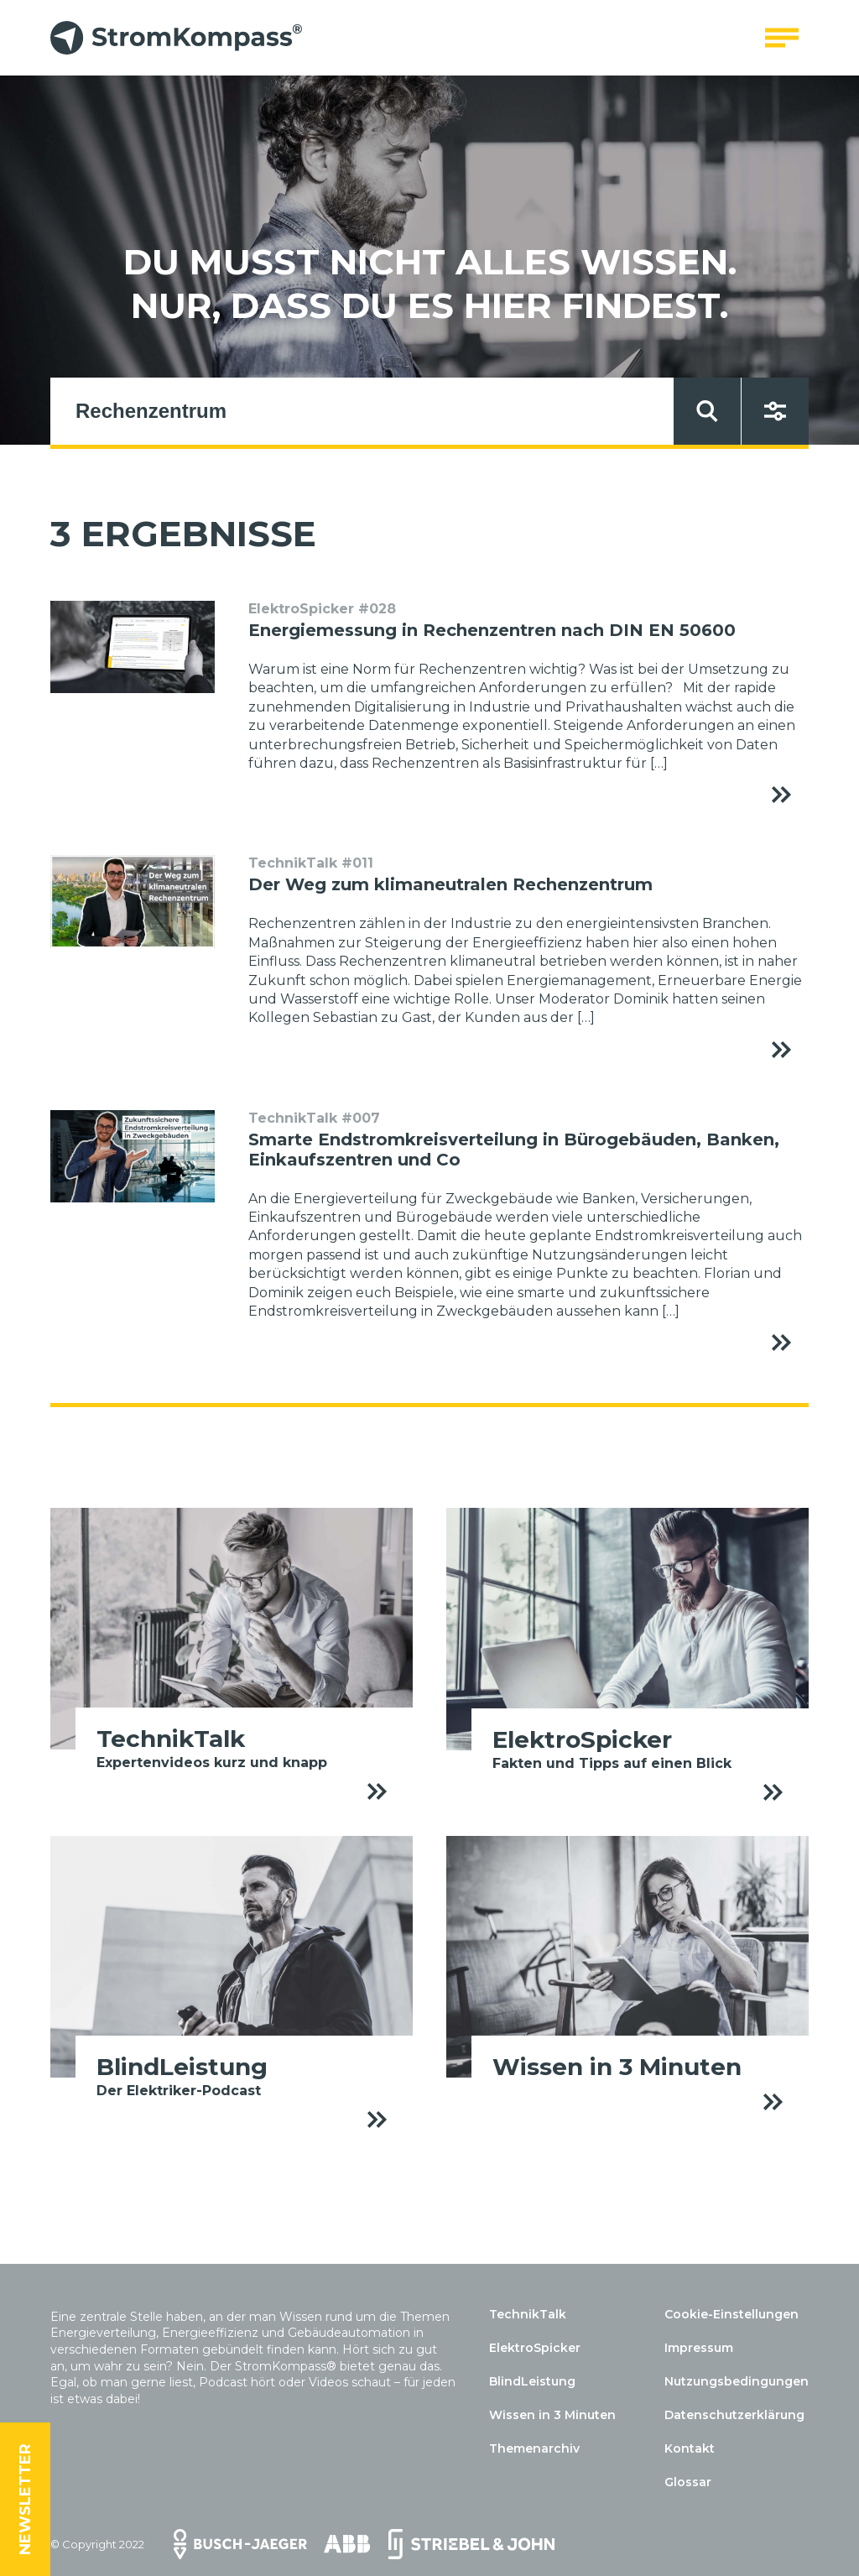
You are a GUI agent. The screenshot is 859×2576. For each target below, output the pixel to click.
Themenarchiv (534, 2448)
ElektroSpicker (534, 2347)
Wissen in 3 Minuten (552, 2414)
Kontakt (689, 2448)
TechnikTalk (527, 2314)
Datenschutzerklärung (734, 2414)
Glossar (687, 2482)
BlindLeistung (532, 2381)
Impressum (698, 2347)
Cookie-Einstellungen (731, 2314)
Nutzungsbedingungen (736, 2381)
